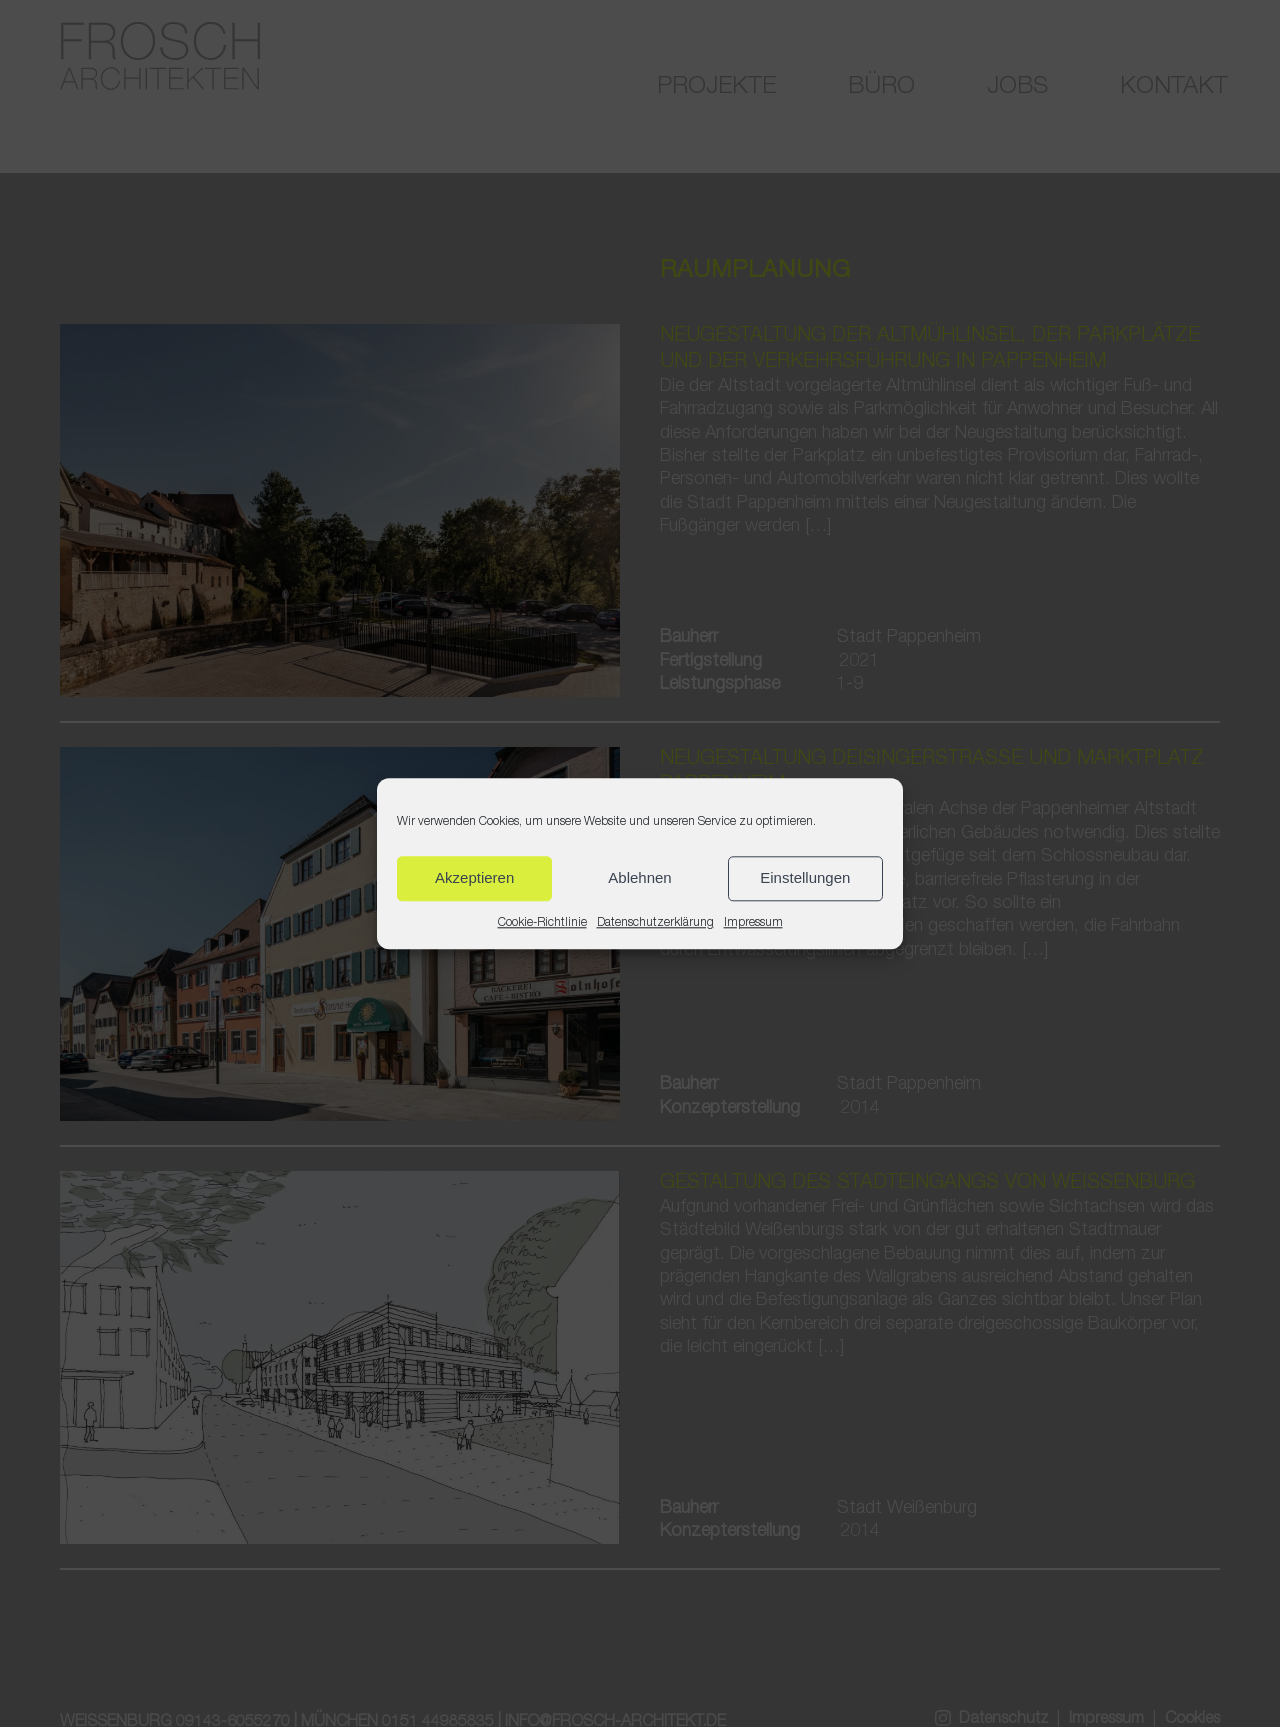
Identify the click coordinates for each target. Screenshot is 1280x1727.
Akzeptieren (474, 877)
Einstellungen (805, 877)
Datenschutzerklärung (655, 923)
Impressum (753, 923)
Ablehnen (639, 877)
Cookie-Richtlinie (542, 923)
